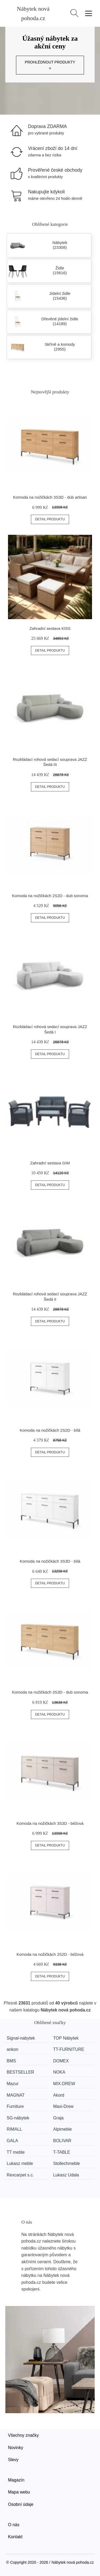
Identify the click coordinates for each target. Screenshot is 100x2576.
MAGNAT (16, 2095)
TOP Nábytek (65, 2038)
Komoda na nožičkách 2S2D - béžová (50, 1954)
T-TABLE (61, 2152)
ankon (12, 2049)
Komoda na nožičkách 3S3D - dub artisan (50, 497)
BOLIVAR (62, 2140)
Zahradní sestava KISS (49, 628)
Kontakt (15, 2536)
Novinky (15, 2447)
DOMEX (61, 2061)
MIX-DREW (64, 2083)
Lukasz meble (20, 2163)
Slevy (13, 2459)
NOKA (59, 2072)
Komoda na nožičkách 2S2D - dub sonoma (50, 895)
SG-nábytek (18, 2118)
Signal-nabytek (21, 2038)
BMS (11, 2061)
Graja (58, 2118)
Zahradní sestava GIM (50, 1163)
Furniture (15, 2106)
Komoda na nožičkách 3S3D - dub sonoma (50, 1692)
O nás (13, 2524)
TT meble (16, 2152)
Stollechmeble (66, 2163)
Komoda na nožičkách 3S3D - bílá (50, 1561)
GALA (12, 2140)
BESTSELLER (20, 2072)
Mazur (12, 2083)
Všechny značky (23, 2435)
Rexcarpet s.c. (20, 2175)
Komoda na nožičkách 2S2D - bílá (50, 1430)
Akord (58, 2095)
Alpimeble (62, 2129)
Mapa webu (19, 2492)
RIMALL (14, 2129)
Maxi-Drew (63, 2106)
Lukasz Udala (66, 2175)
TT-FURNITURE (68, 2049)
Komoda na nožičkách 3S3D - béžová (50, 1823)
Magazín (16, 2480)
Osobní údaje (20, 2504)
